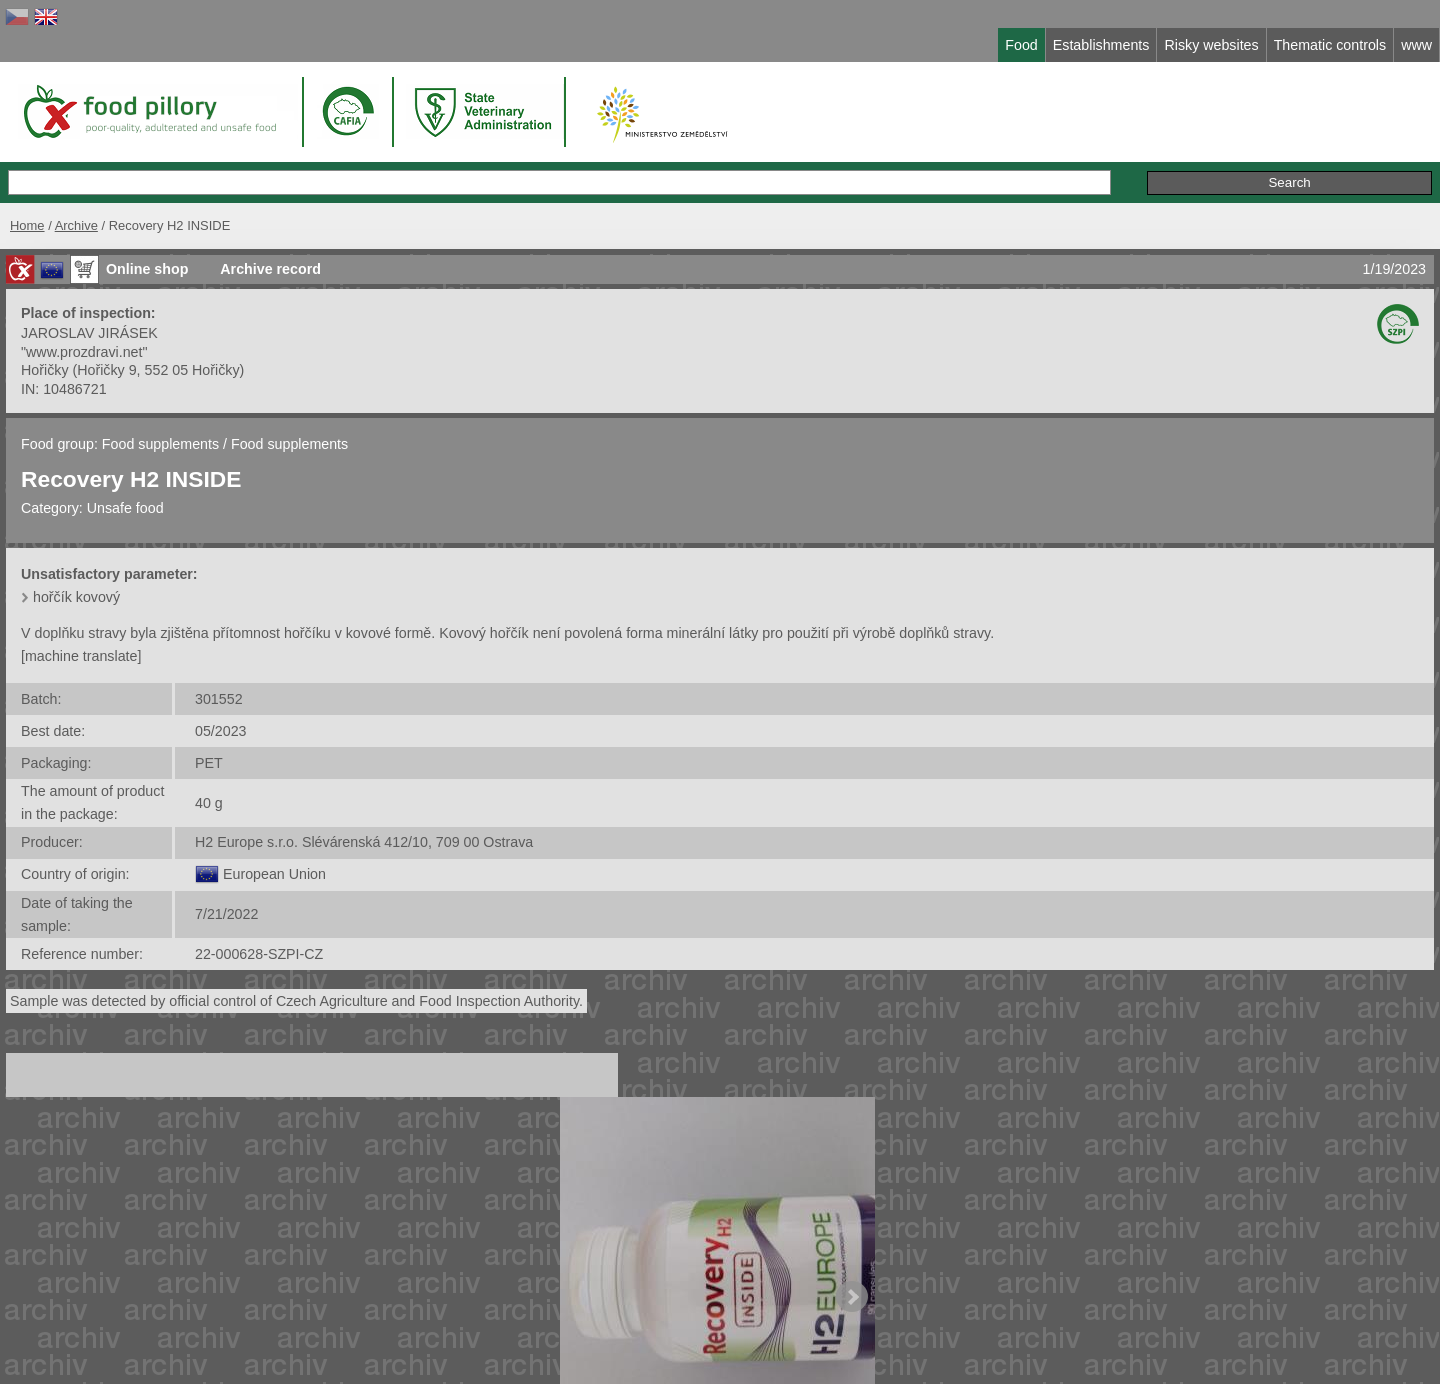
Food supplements (160, 444)
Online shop (147, 269)
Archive (76, 225)
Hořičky (45, 370)
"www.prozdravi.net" (84, 352)
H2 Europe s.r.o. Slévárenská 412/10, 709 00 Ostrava (364, 842)
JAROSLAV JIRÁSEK (89, 333)
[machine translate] (81, 656)
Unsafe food (125, 508)
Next (852, 1297)
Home (27, 225)
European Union (274, 874)
